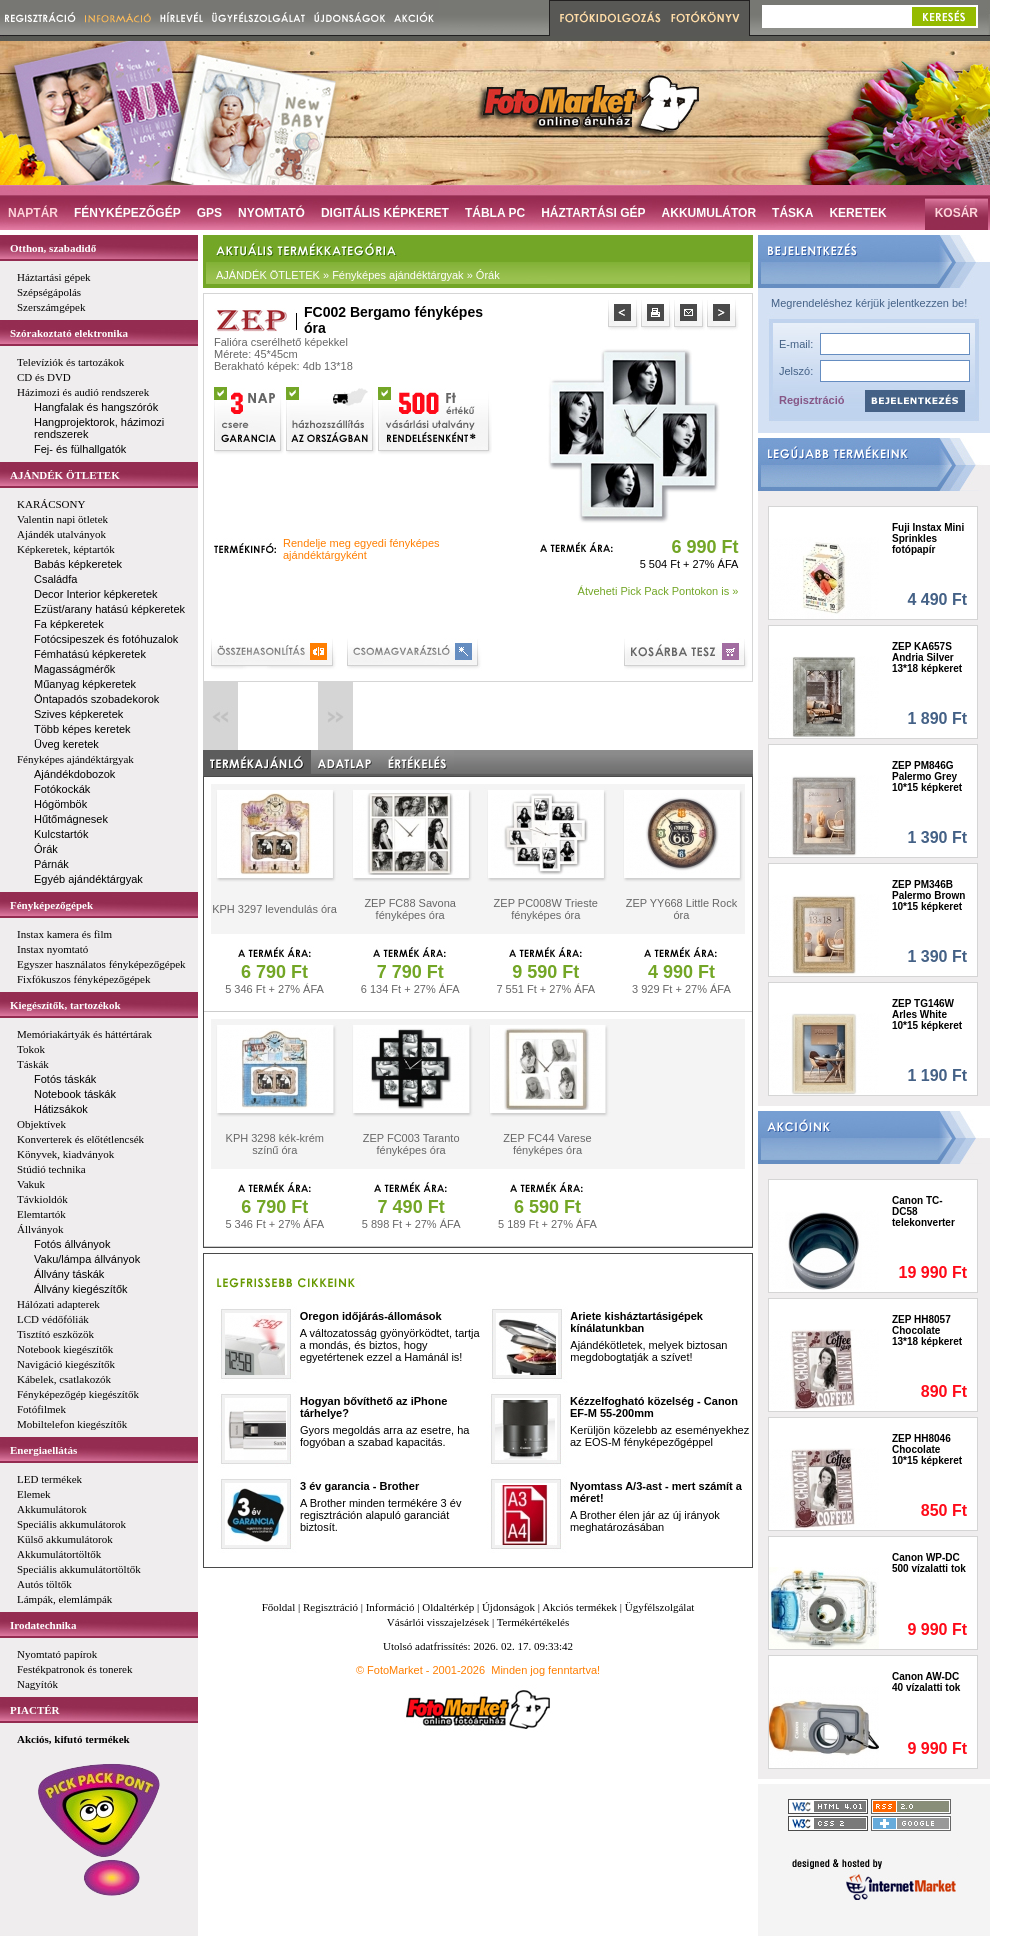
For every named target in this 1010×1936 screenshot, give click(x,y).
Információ (390, 1607)
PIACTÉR (35, 1710)
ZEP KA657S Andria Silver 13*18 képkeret (927, 657)
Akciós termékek (579, 1607)
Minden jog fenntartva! (545, 1670)
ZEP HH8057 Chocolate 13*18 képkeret (927, 1330)
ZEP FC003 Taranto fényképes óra (411, 1144)
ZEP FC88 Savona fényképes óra (410, 909)
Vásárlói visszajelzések (438, 1622)
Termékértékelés (533, 1622)
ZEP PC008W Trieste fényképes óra (546, 909)
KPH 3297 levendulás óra (274, 909)
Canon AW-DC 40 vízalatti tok (926, 1682)
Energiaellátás (43, 1450)
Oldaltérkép (448, 1607)
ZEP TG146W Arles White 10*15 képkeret (927, 1014)
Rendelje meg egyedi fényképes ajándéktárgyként (361, 549)
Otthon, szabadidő (53, 248)
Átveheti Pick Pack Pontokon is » (658, 591)
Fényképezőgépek (51, 905)
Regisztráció (811, 400)
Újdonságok (508, 1607)
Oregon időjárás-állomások (371, 1316)
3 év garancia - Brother (359, 1486)
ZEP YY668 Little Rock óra (682, 909)
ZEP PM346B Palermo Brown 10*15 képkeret (928, 895)
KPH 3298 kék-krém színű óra (275, 1144)
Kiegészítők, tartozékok (65, 1005)
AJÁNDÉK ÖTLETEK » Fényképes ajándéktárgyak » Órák (358, 275)
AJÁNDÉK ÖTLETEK (65, 475)
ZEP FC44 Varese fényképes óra (547, 1144)
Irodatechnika (43, 1625)
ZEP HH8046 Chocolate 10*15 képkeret (927, 1449)
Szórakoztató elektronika (69, 333)
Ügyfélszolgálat (660, 1607)
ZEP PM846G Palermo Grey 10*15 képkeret (927, 776)
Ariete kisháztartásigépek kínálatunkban (636, 1322)
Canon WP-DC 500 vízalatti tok (929, 1563)
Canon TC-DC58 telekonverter (923, 1211)
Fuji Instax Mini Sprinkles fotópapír (928, 538)
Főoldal (279, 1607)
